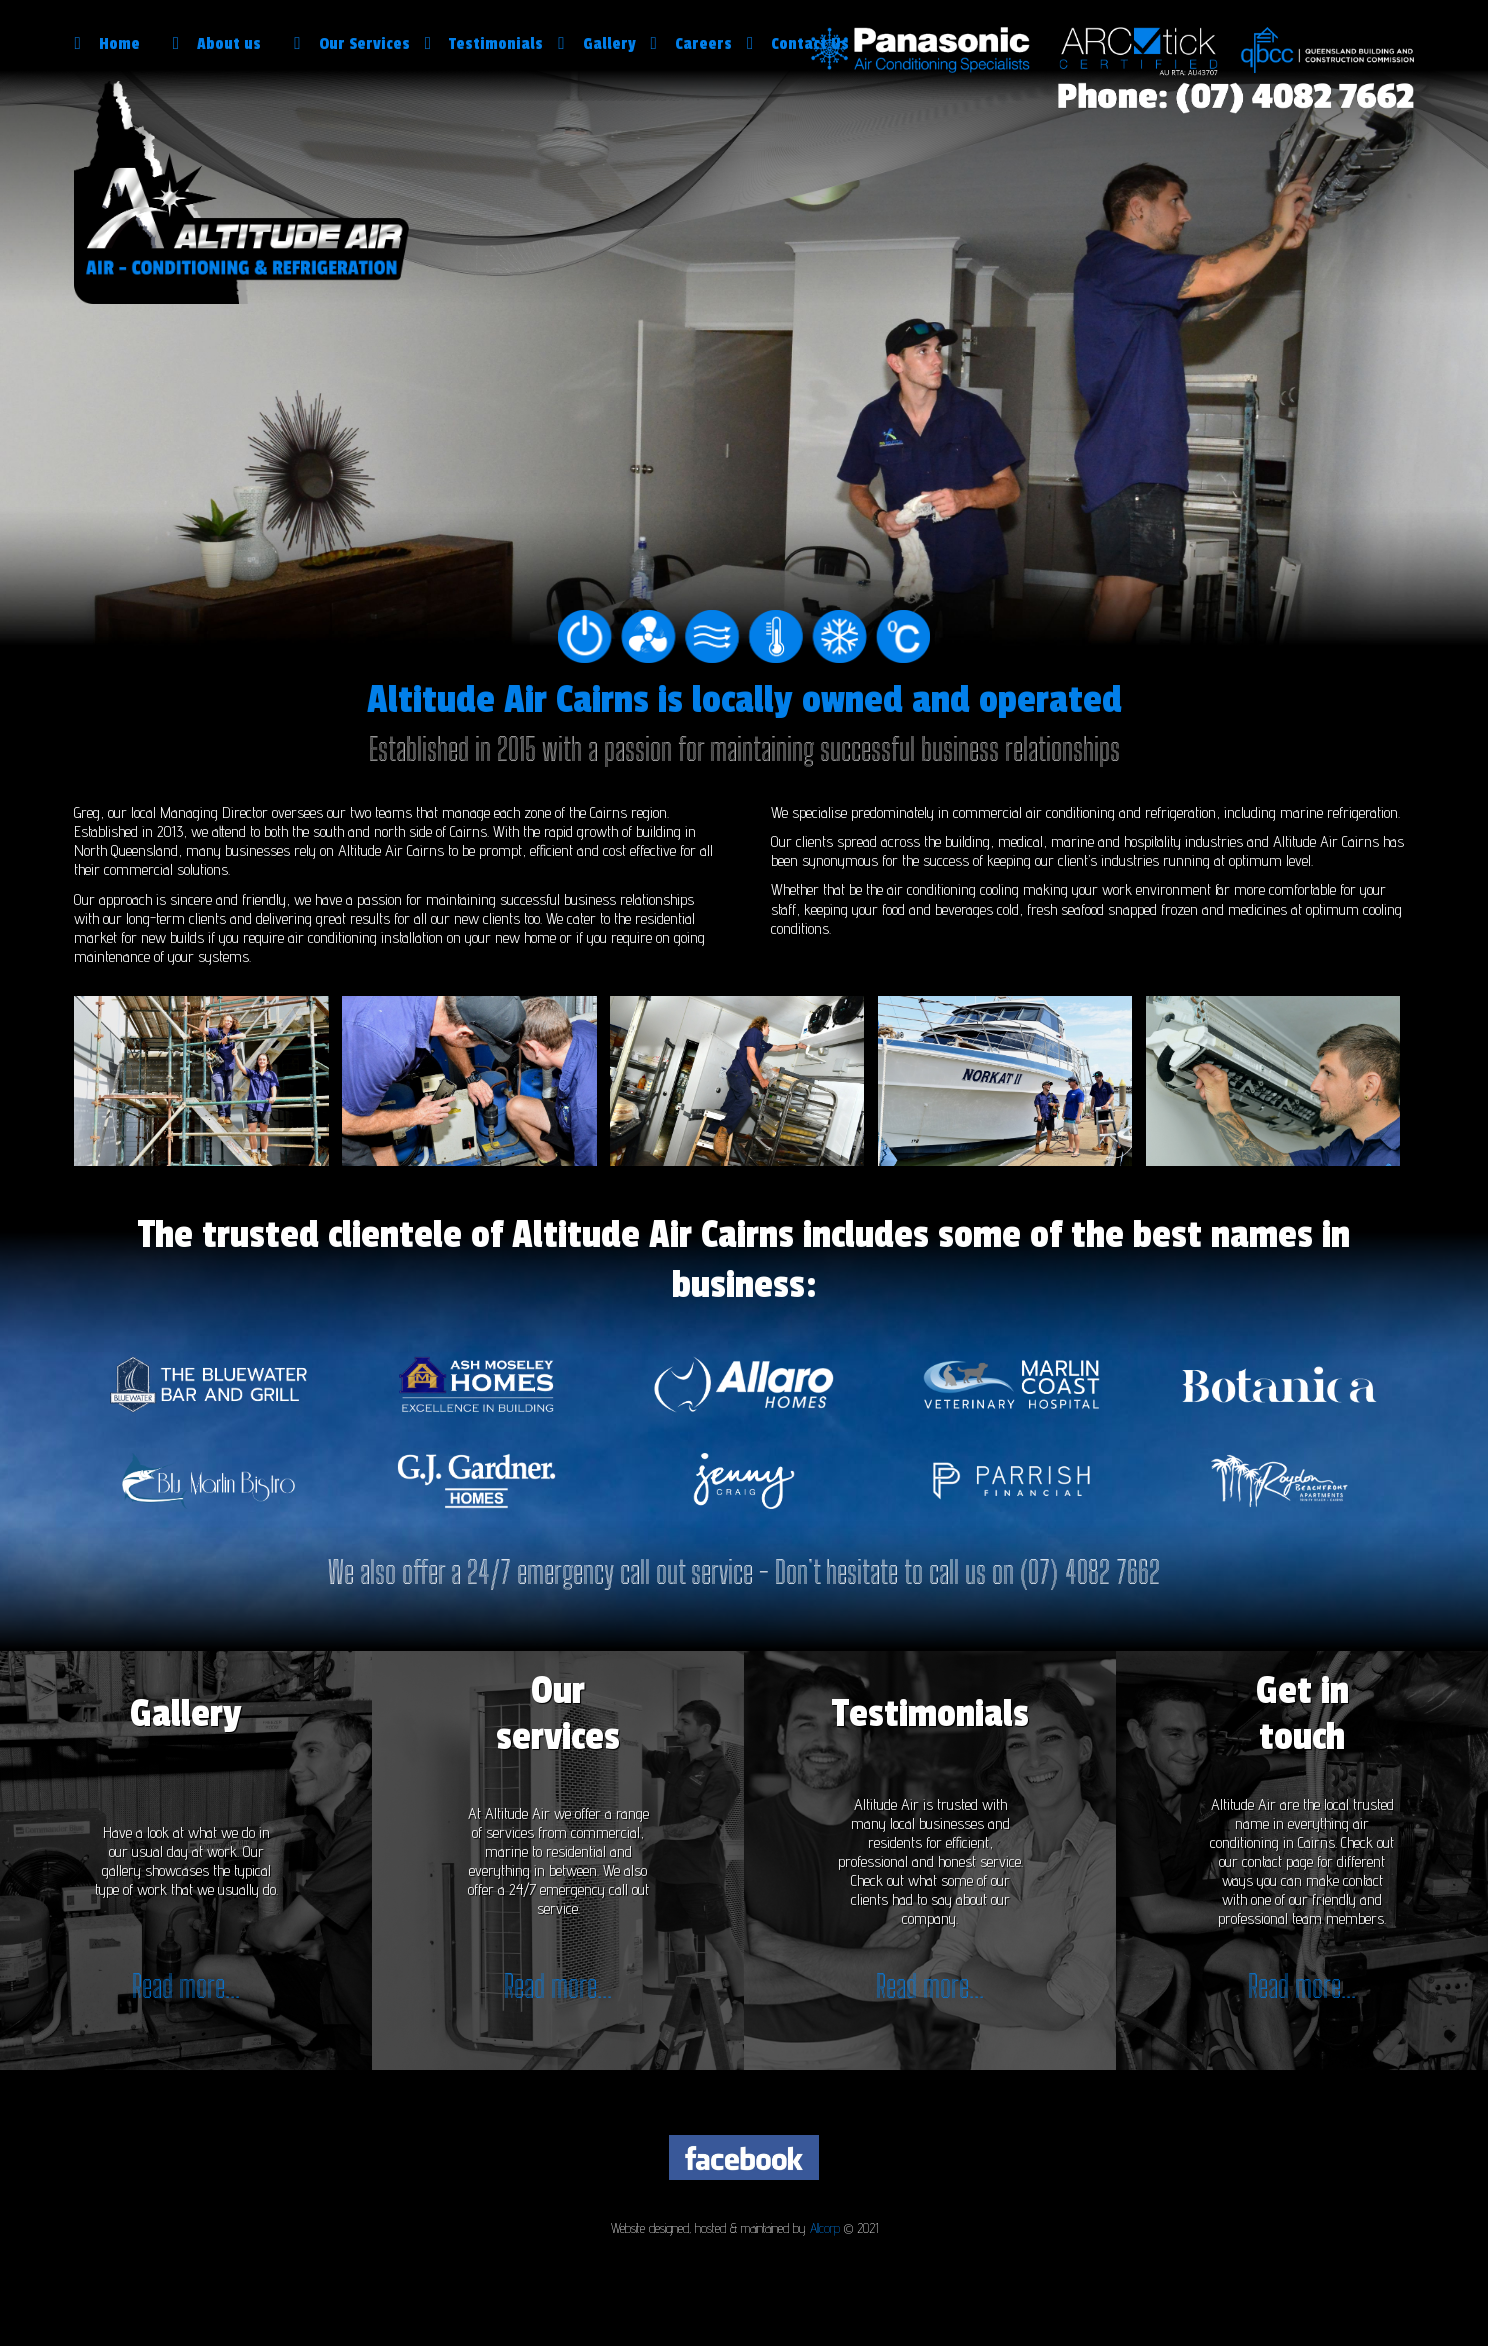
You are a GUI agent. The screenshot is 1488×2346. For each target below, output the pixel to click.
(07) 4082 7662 (1090, 1572)
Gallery (596, 44)
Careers (691, 44)
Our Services (351, 44)
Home (115, 44)
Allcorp (825, 2228)
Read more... (186, 1986)
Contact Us (798, 44)
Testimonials (484, 44)
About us (226, 44)
